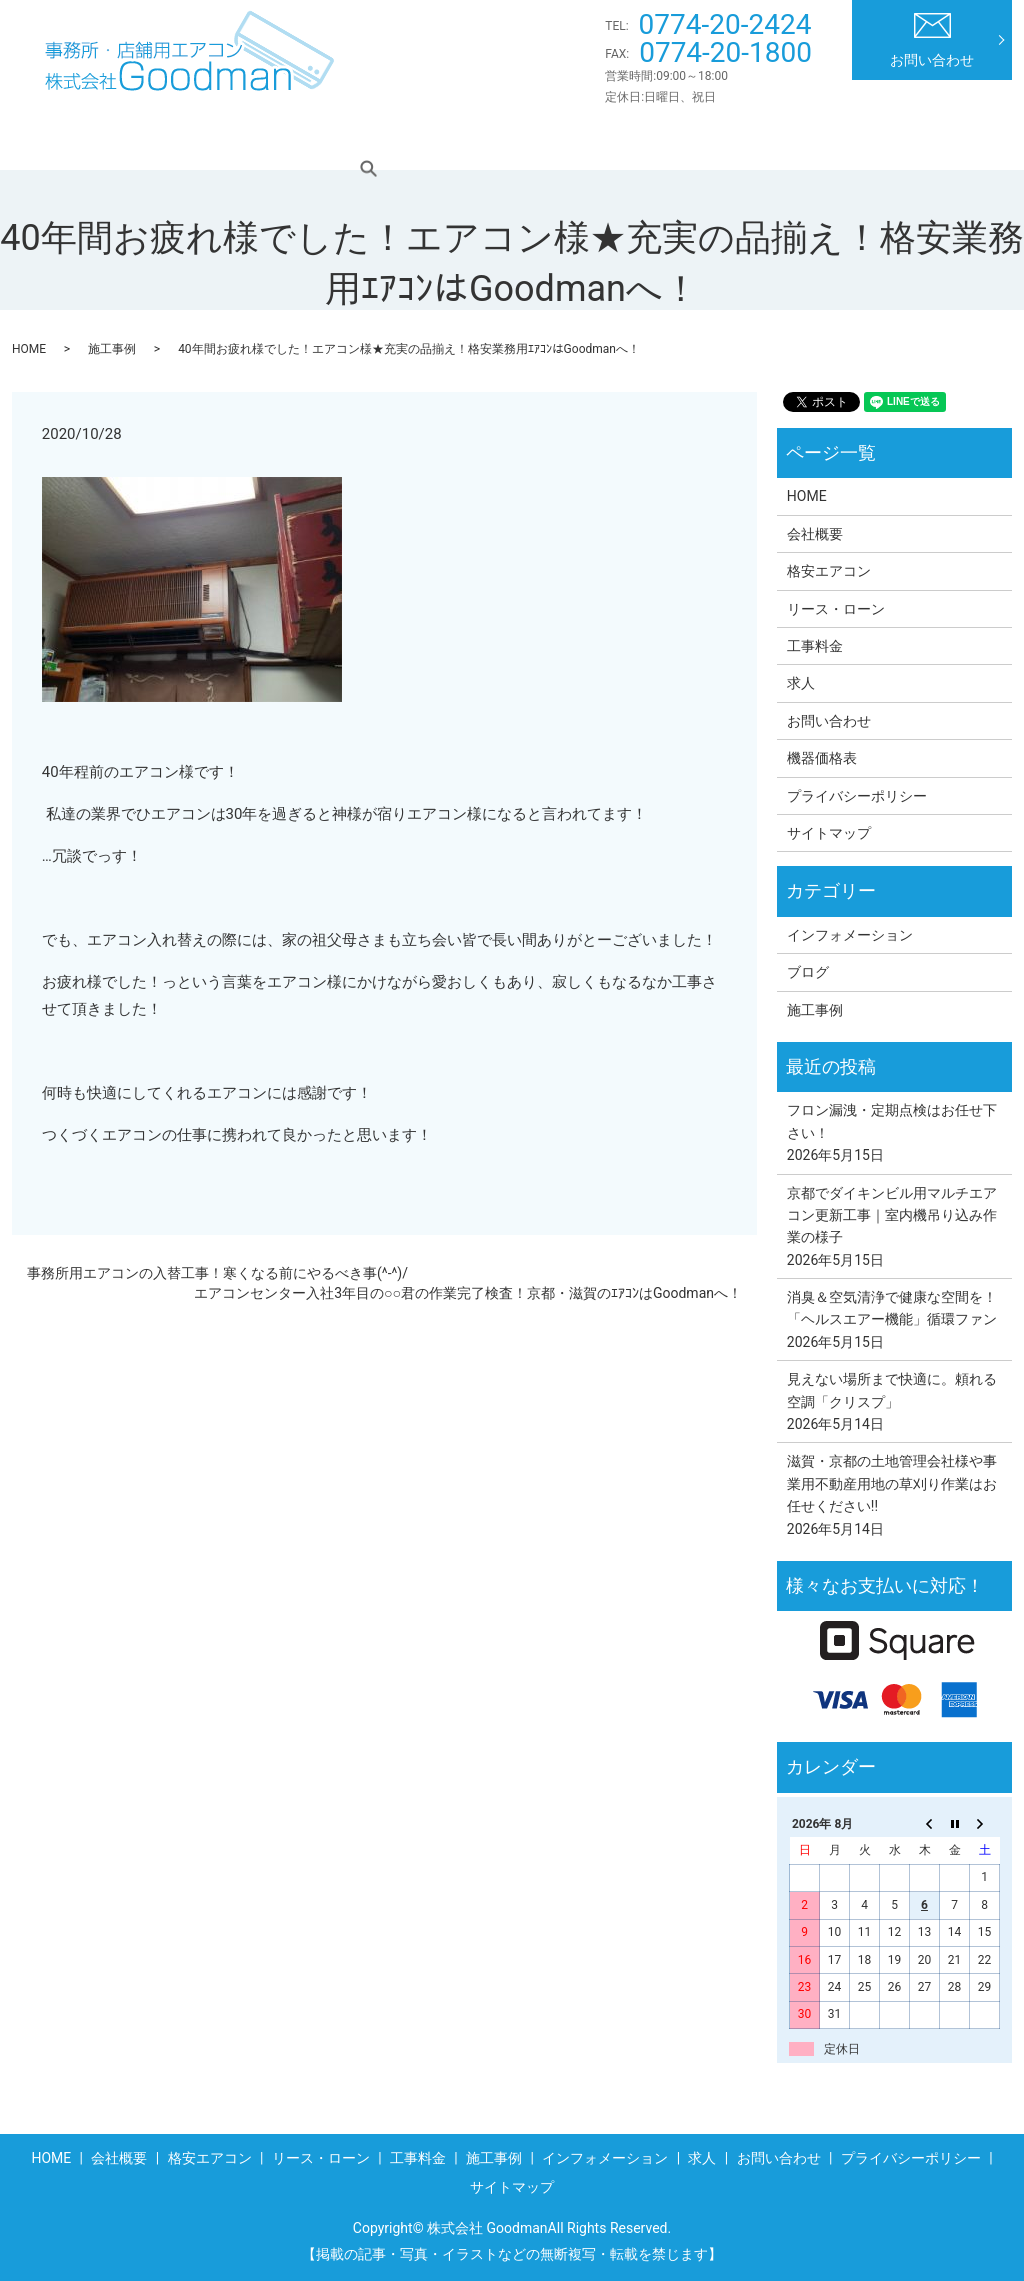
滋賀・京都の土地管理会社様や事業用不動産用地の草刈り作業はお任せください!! (892, 1483)
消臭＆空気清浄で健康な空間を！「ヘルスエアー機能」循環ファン (892, 1308)
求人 (898, 139)
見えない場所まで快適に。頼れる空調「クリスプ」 (892, 1390)
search (971, 139)
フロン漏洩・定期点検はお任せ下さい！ (892, 1121)
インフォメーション (776, 139)
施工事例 (640, 139)
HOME (74, 139)
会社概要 (167, 139)
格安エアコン (282, 139)
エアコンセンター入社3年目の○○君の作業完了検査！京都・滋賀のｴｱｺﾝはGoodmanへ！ (468, 1293)
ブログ (808, 972)
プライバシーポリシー (857, 796)
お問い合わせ (932, 40)
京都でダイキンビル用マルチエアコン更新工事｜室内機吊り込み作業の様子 (892, 1215)
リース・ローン (417, 139)
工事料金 (539, 139)
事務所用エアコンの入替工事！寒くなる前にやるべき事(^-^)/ (217, 1273)
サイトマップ (829, 833)
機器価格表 (822, 758)
